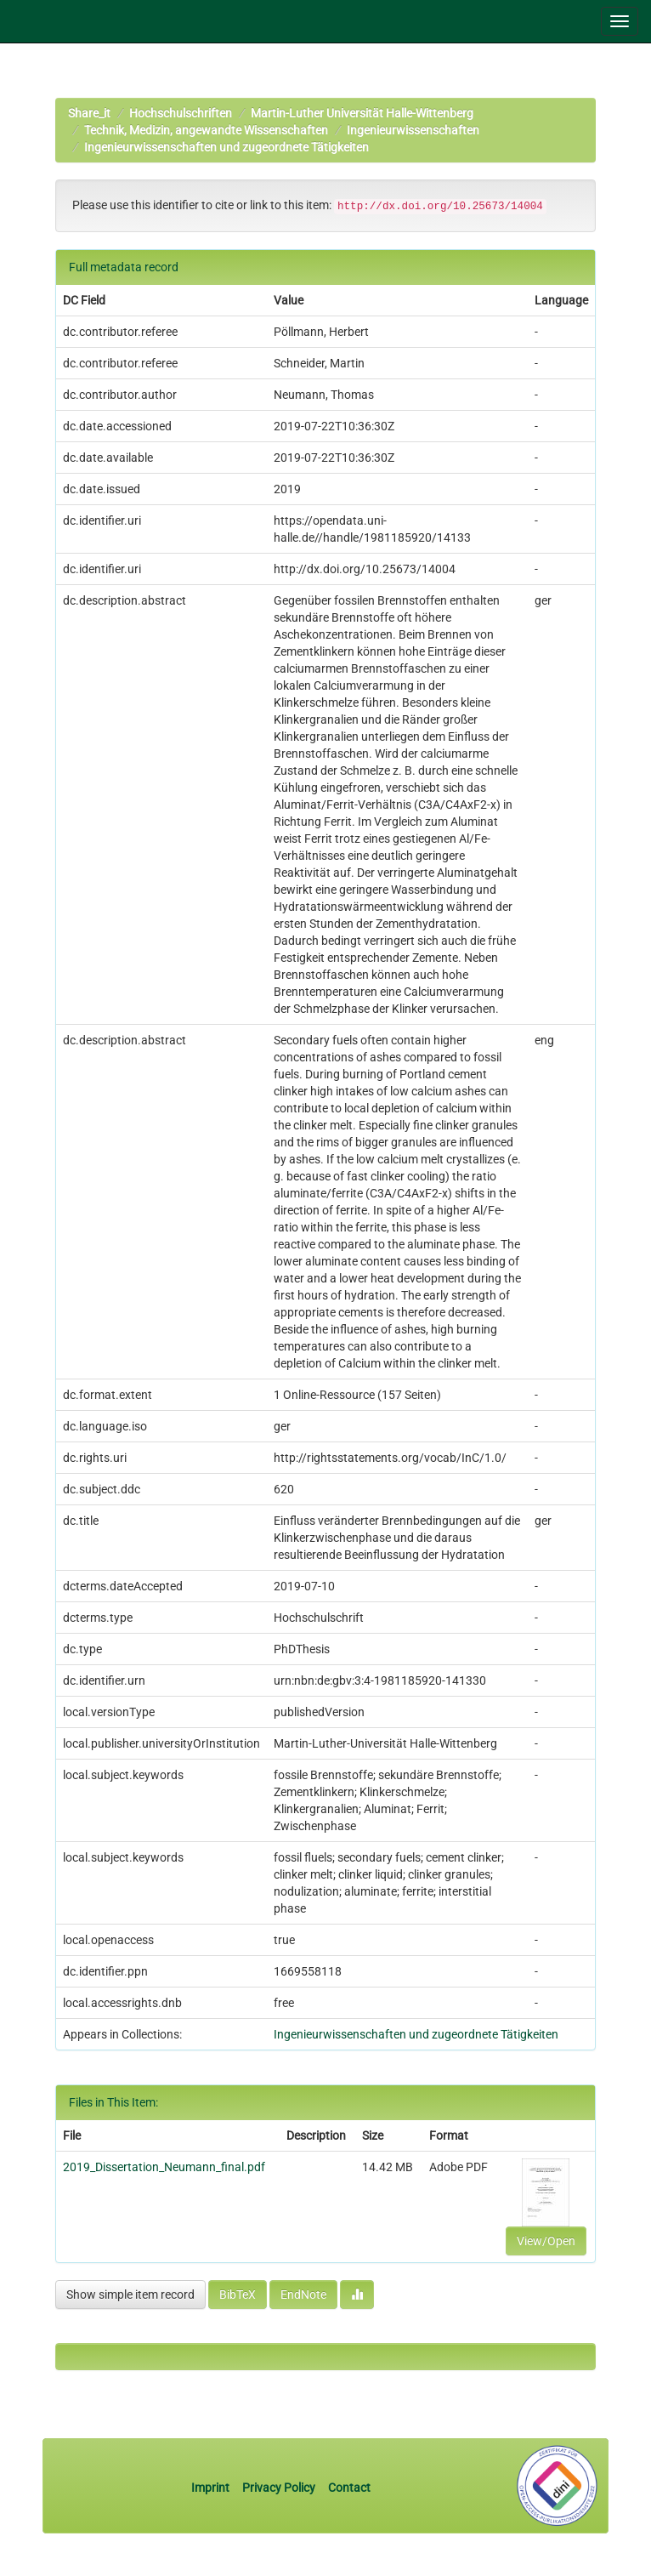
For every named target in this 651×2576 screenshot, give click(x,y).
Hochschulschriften (180, 113)
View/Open (546, 2241)
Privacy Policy (278, 2487)
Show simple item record (130, 2294)
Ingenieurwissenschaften (413, 130)
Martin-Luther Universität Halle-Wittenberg (362, 113)
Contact (349, 2487)
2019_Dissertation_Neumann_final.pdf (164, 2167)
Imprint (211, 2487)
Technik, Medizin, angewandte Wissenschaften (206, 130)
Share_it (89, 113)
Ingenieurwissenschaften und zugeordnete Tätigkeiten (226, 147)
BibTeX (237, 2294)
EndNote (303, 2294)
